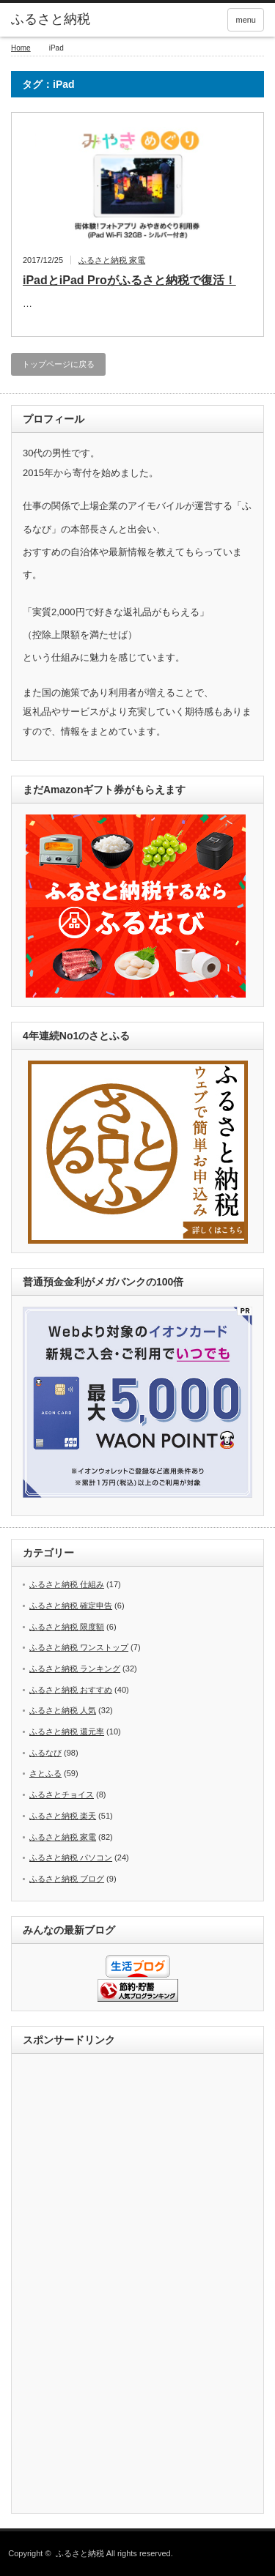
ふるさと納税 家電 (111, 260)
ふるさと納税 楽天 (62, 1815)
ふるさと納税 (50, 19)
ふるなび (45, 1752)
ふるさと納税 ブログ (66, 1878)
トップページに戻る (58, 364)
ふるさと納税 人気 (62, 1710)
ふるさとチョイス (61, 1794)
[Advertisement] (138, 2284)
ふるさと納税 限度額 (66, 1626)
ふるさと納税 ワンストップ (78, 1647)
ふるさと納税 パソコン (70, 1857)
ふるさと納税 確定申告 (70, 1605)
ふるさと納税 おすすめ (70, 1689)
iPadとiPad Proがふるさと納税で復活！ (129, 280)
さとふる (45, 1773)
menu (245, 19)
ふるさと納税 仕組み (66, 1584)
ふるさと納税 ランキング (74, 1668)
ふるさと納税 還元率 (66, 1731)
